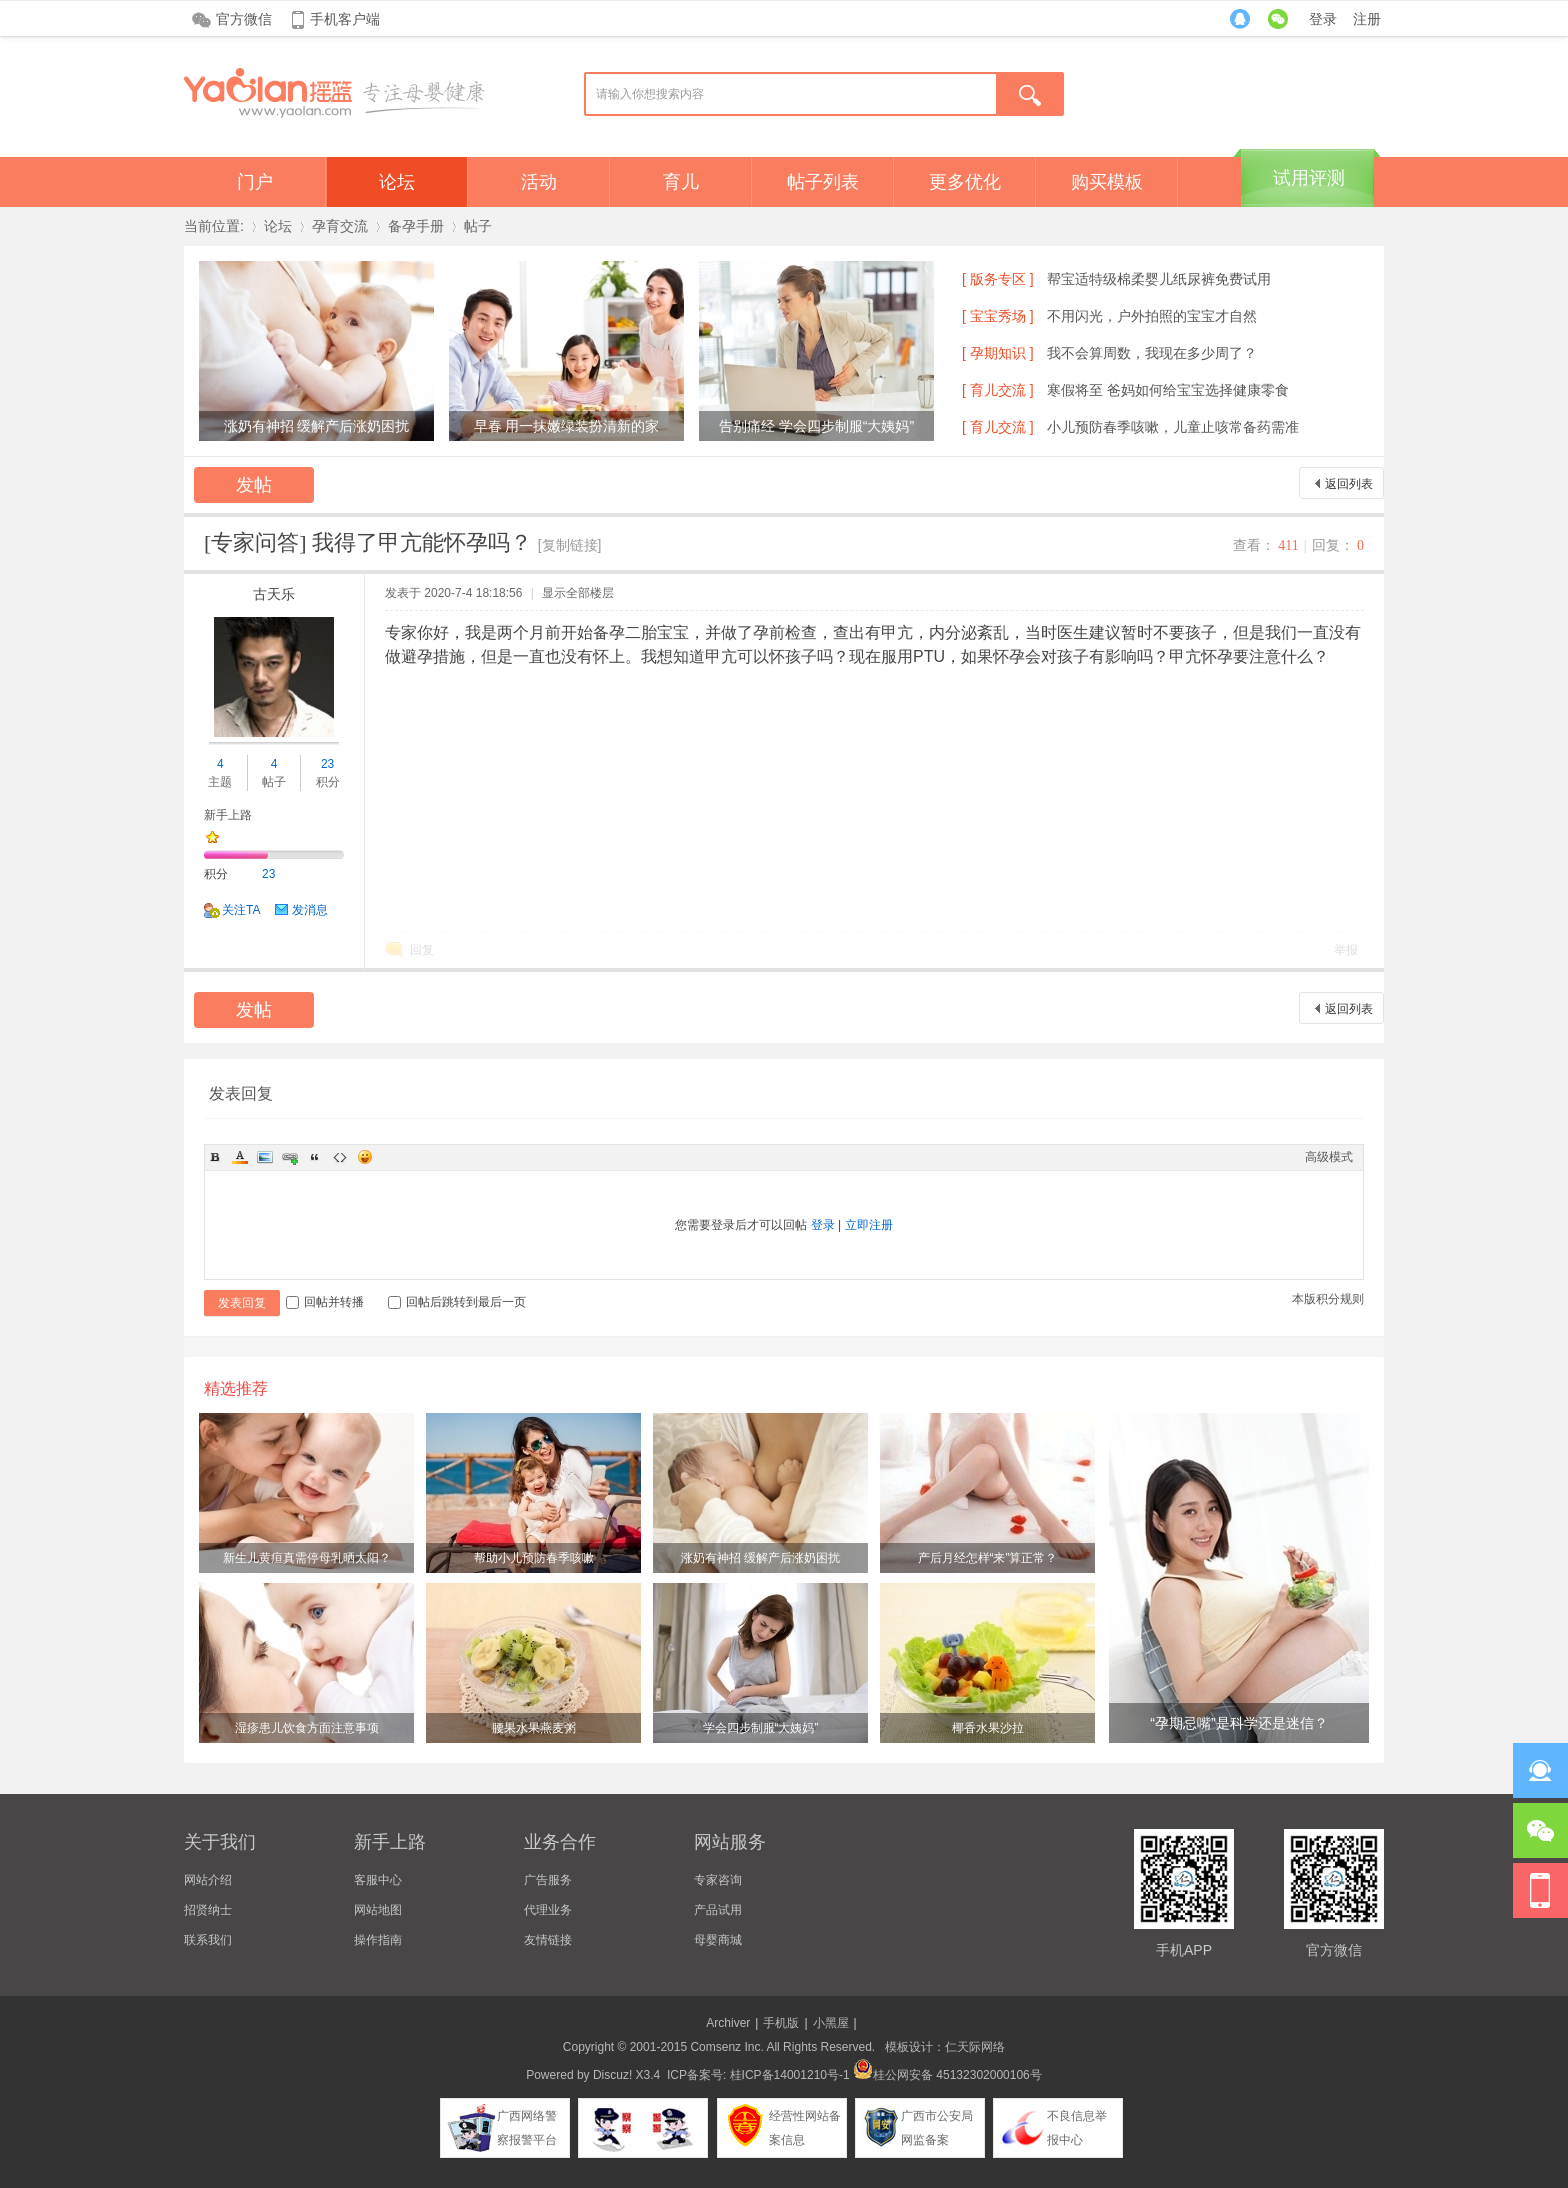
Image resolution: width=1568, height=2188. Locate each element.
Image (265, 1157)
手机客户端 (345, 19)
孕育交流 (340, 226)
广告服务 (548, 1880)
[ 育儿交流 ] (998, 390)
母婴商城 (718, 1940)
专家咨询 (718, 1880)
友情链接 (548, 1940)
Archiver (728, 2023)
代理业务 (548, 1910)
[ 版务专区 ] (998, 279)
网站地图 (378, 1910)
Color (240, 1157)
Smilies (365, 1157)
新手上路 (228, 815)
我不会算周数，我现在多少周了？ (1152, 353)
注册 (1367, 19)
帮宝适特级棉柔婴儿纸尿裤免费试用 (1159, 279)
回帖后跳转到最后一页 (457, 1302)
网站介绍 (208, 1880)
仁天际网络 (975, 2047)
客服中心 (378, 1880)
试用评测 (1309, 178)
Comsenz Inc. (726, 2047)
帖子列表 (823, 182)
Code (340, 1157)
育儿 (681, 182)
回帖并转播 (325, 1302)
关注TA (241, 910)
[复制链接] (570, 545)
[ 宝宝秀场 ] (998, 316)
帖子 (478, 226)
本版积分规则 (1328, 1299)
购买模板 (1107, 182)
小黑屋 (831, 2023)
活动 (539, 182)
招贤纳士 (208, 1910)
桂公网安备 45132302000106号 (947, 2075)
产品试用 (718, 1910)
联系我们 (208, 1940)
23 (327, 764)
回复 (422, 950)
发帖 (254, 485)
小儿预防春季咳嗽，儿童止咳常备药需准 (1173, 427)
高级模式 (1329, 1157)
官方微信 (244, 19)
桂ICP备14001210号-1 (790, 2075)
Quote (315, 1157)
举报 (1346, 950)
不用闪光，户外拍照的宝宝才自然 (1152, 316)
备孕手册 (416, 226)
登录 (1323, 19)
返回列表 (1349, 484)
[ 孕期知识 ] (998, 353)
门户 (255, 182)
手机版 (781, 2023)
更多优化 (965, 182)
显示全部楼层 (578, 593)
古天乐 (274, 594)
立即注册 (869, 1225)
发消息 (310, 910)
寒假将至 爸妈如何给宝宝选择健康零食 (1168, 390)
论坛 (397, 182)
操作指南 (378, 1940)
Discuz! (612, 2075)
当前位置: (214, 226)
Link (290, 1157)
